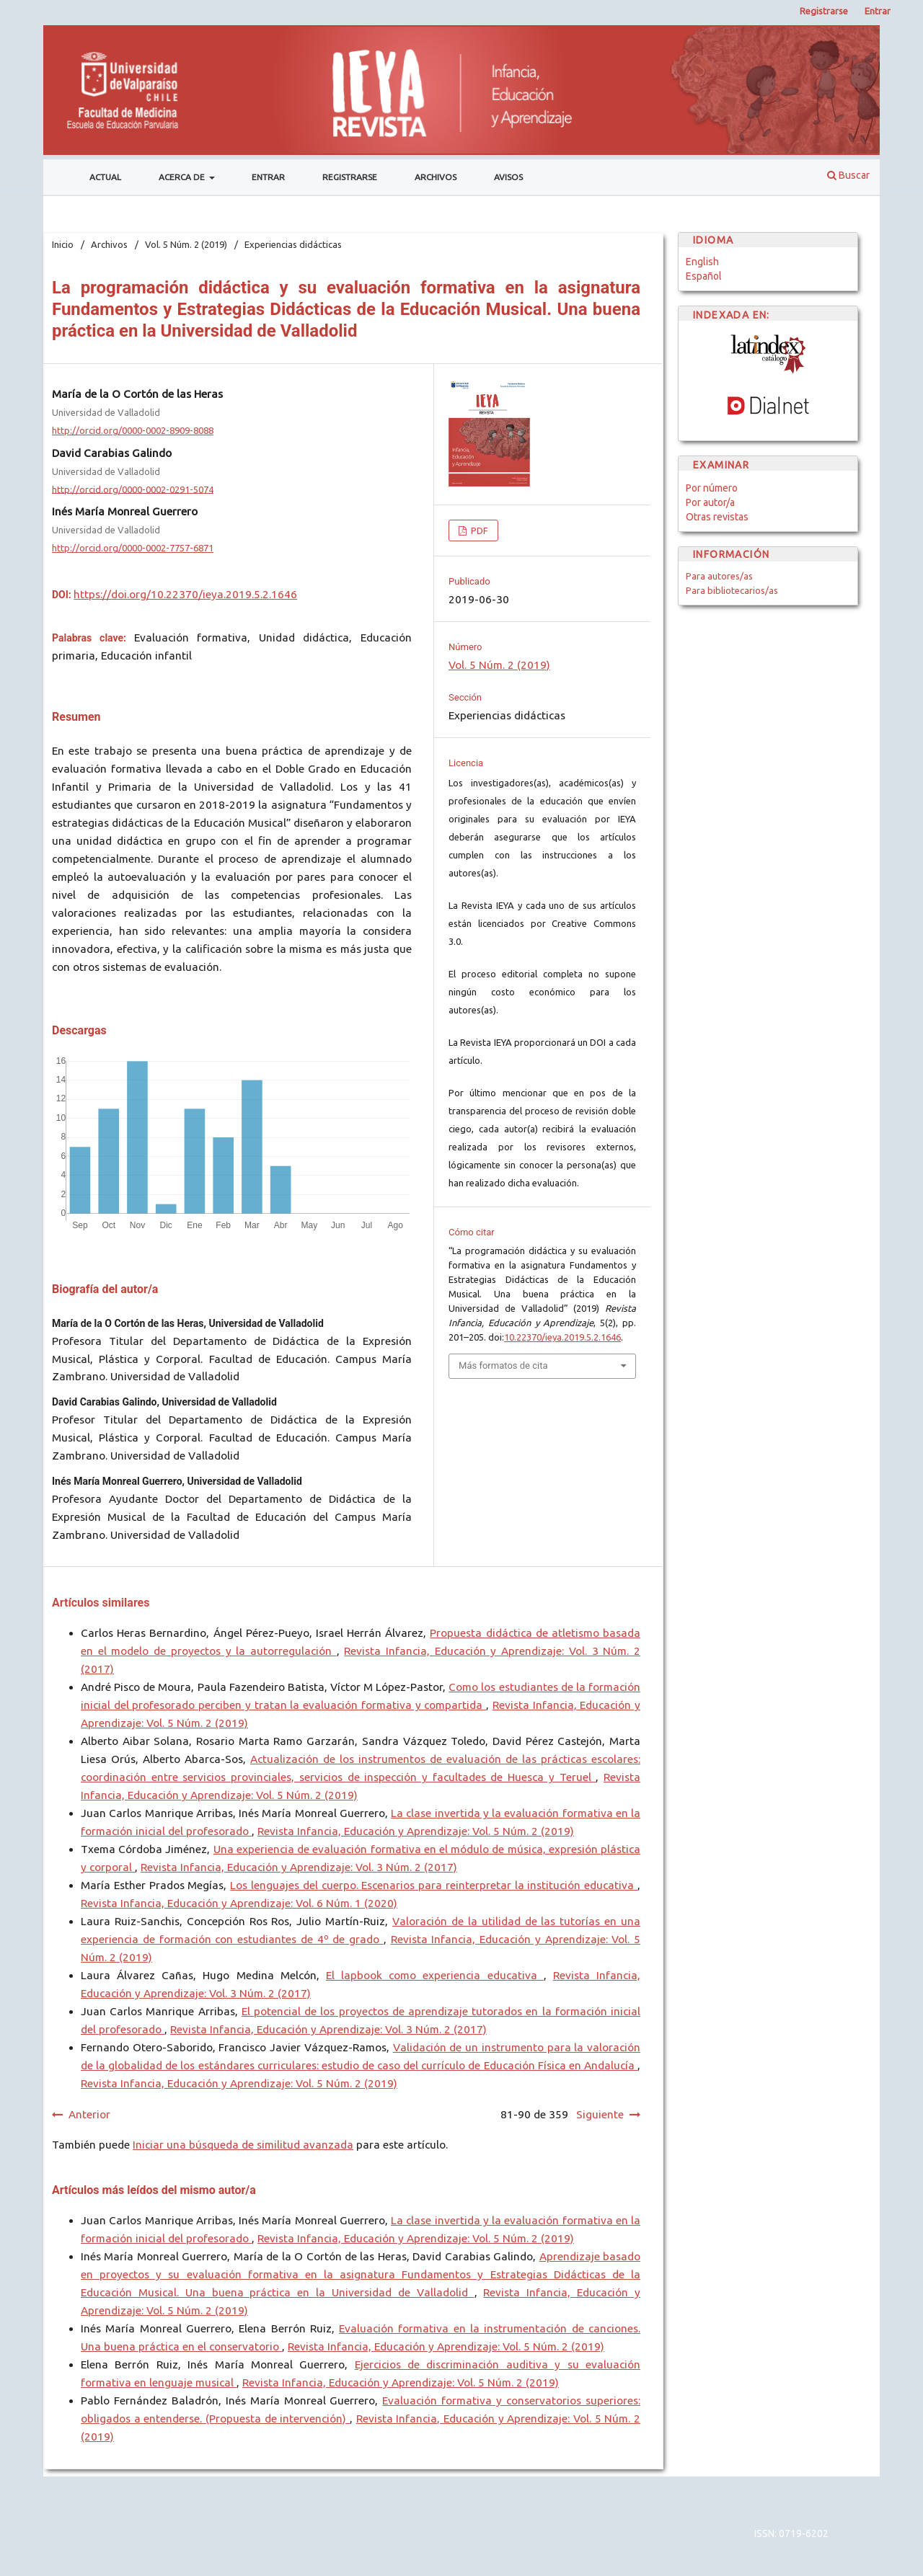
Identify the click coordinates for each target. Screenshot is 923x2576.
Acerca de (183, 177)
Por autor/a (710, 502)
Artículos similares (100, 1602)
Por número (712, 488)
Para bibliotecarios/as (732, 590)
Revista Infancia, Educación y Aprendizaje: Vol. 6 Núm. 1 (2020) (239, 1903)
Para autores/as (719, 576)
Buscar (848, 175)
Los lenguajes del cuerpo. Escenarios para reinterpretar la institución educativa (433, 1885)
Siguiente (600, 2114)
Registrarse (349, 177)
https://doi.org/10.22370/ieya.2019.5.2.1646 (185, 594)
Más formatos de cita (503, 1365)
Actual (105, 177)
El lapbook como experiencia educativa (435, 1975)
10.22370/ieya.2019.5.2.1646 (562, 1337)
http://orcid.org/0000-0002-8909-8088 (132, 430)
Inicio (63, 244)
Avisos (508, 177)
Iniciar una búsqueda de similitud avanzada (243, 2144)
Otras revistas (717, 517)
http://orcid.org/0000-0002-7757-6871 (132, 548)
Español (704, 276)
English (702, 261)
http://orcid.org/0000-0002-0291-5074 (132, 489)
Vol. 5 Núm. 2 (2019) (186, 244)
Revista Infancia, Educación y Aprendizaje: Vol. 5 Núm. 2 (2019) (415, 1831)
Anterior (89, 2114)
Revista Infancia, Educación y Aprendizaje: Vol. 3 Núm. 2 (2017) (299, 1867)
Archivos (435, 177)
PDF (478, 530)
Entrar (268, 177)
